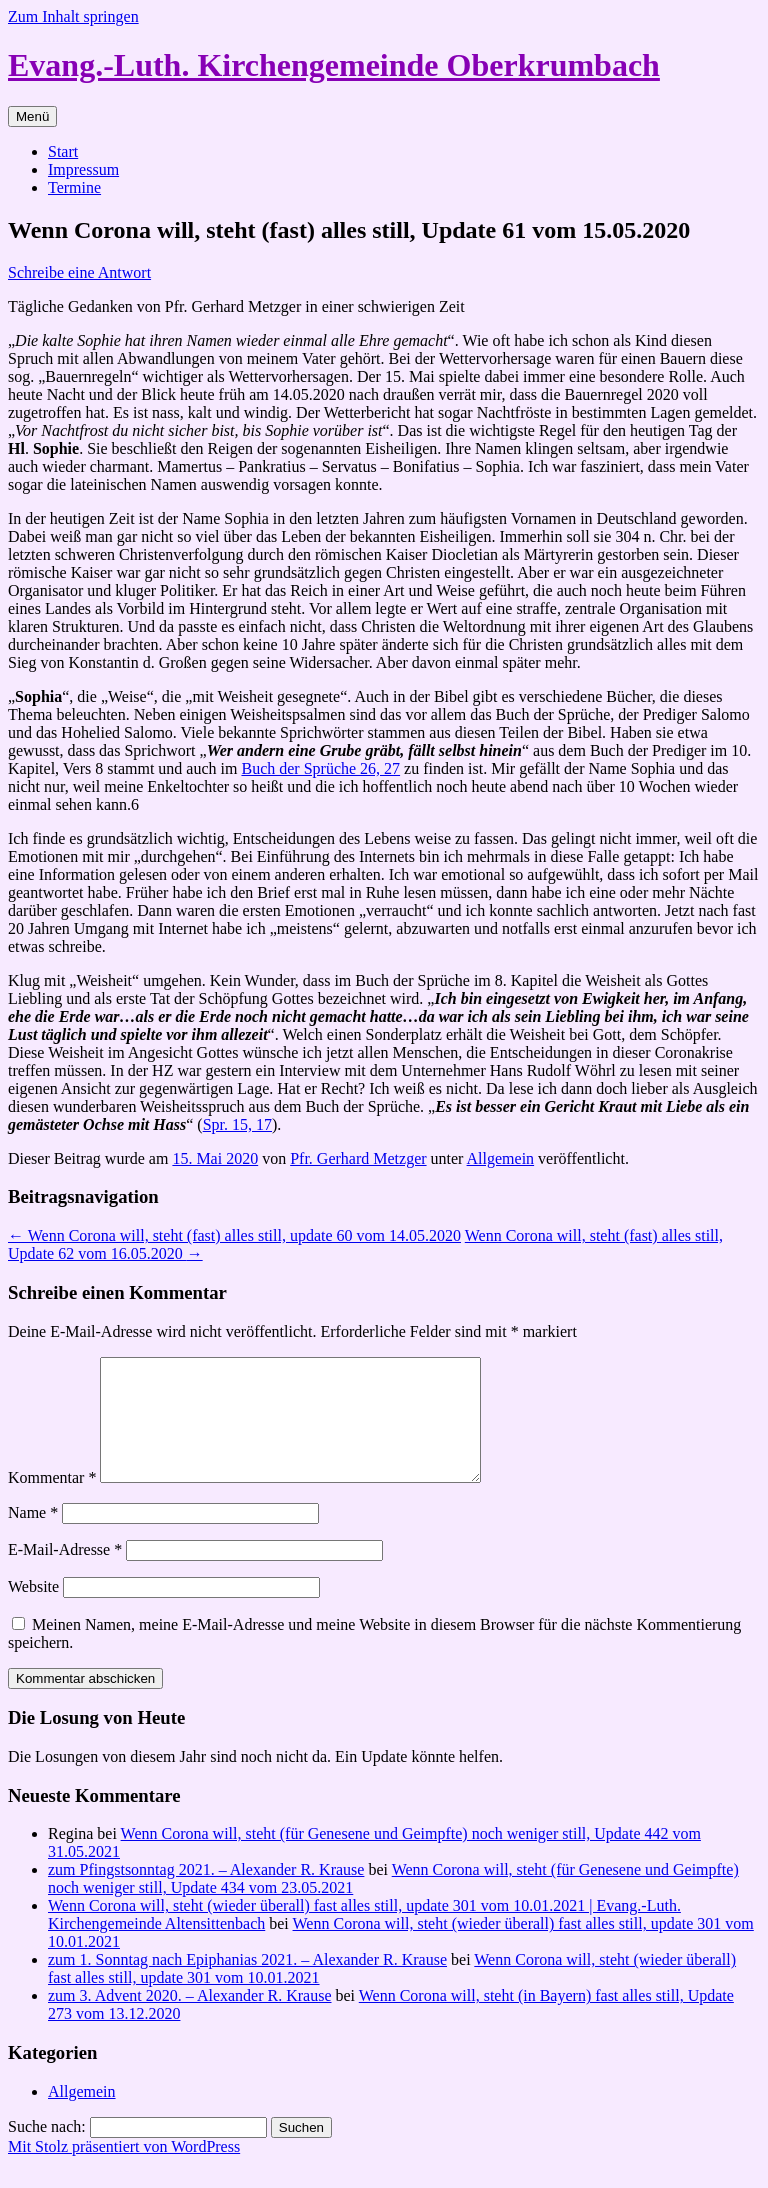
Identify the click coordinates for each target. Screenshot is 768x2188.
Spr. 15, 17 (237, 1124)
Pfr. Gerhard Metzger (358, 1158)
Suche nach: (47, 2150)
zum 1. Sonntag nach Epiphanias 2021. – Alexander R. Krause (247, 1983)
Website (33, 1610)
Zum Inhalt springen (73, 16)
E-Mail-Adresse (65, 1573)
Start (63, 151)
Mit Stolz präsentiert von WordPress (124, 2170)
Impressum (83, 169)
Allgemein (501, 1158)
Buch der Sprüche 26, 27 (320, 768)
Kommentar (52, 1501)
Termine (74, 187)
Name (33, 1536)
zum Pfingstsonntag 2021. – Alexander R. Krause (206, 1893)
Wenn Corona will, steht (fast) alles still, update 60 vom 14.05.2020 (234, 1235)
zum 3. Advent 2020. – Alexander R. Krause (190, 2019)
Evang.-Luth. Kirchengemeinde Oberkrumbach (334, 65)
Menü (32, 116)
